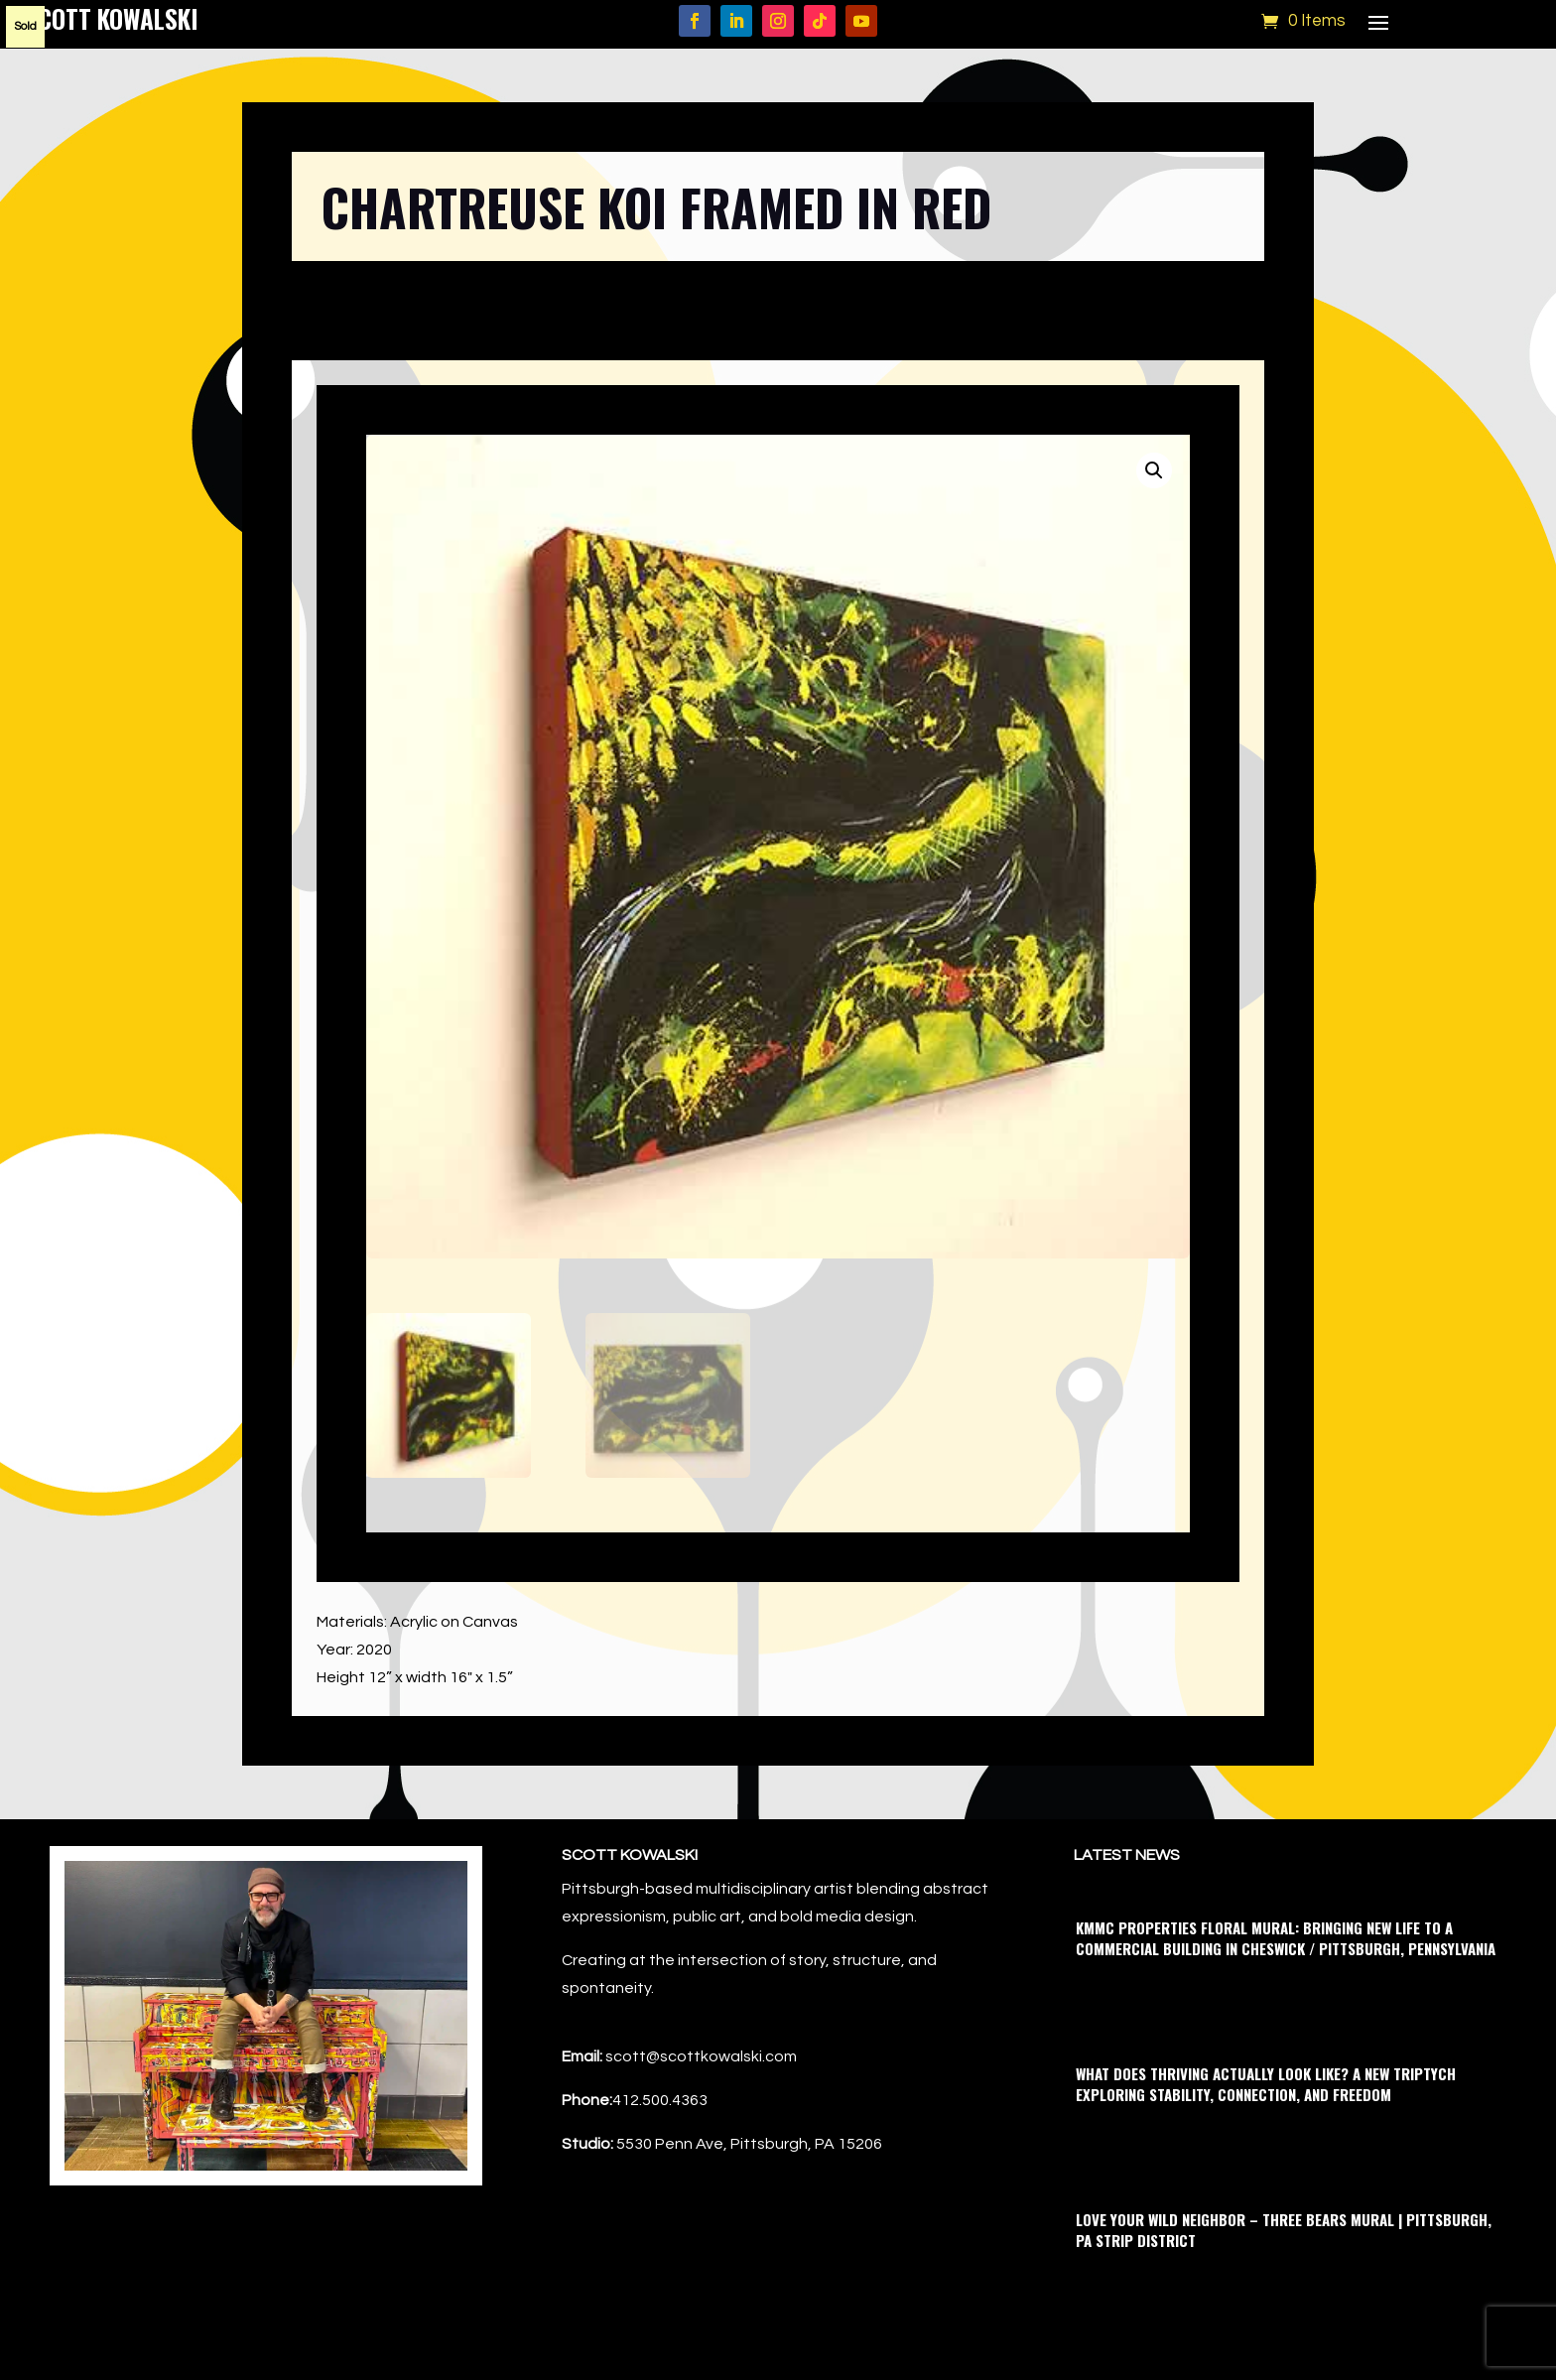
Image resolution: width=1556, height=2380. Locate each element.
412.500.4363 (660, 2100)
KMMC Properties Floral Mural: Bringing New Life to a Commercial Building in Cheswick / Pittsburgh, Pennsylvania (1285, 1938)
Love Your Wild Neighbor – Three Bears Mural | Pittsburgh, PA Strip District (1283, 2229)
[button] (1154, 470)
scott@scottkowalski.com (701, 2056)
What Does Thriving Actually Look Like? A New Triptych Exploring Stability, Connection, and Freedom (1266, 2083)
